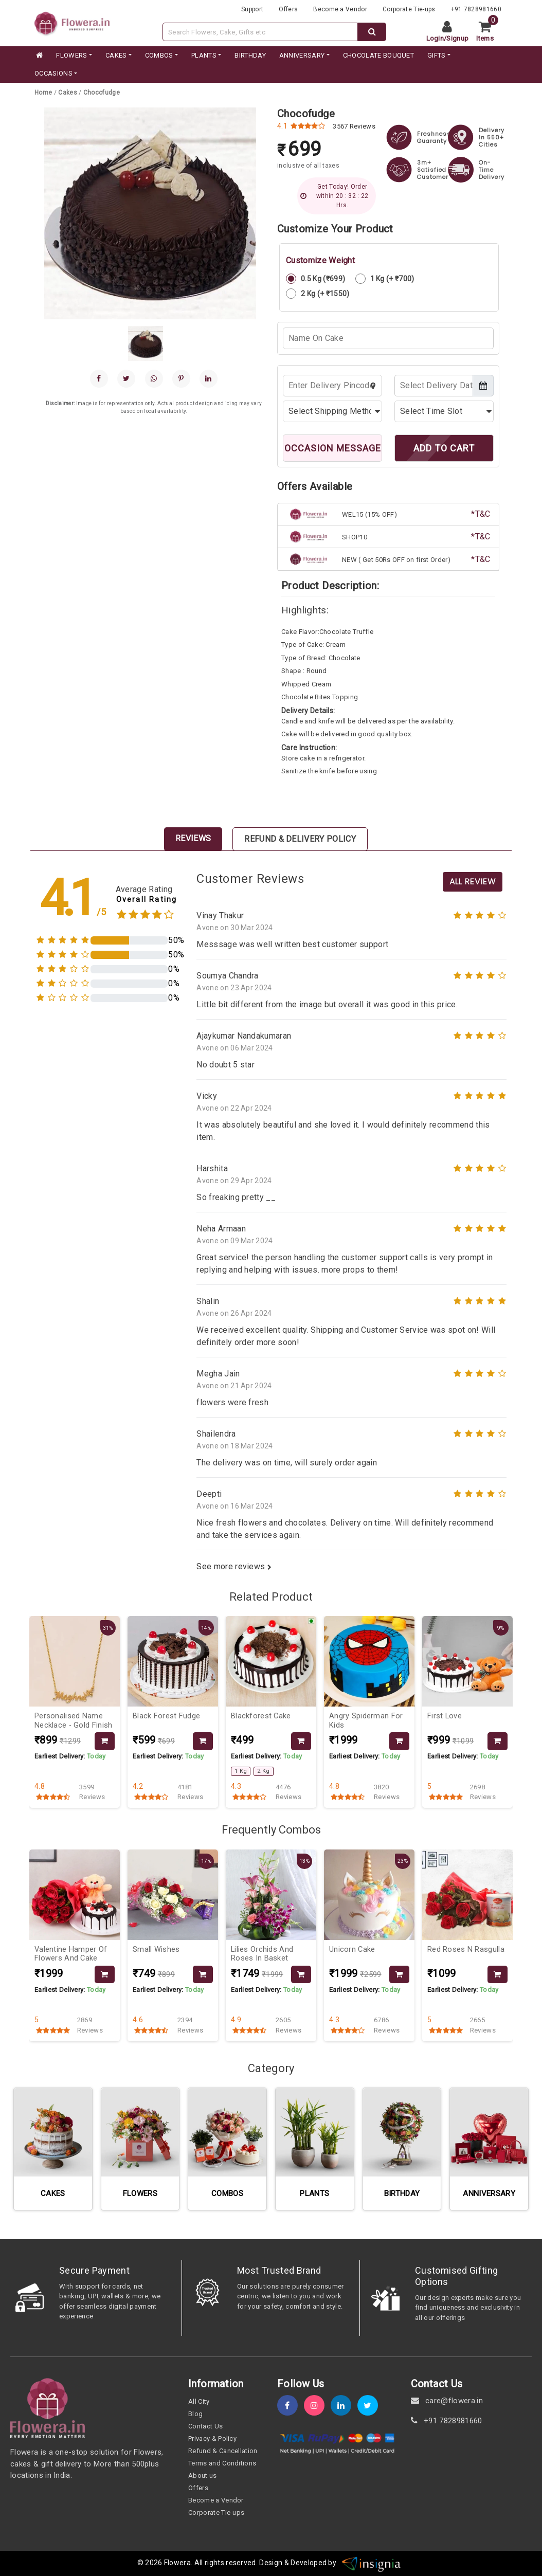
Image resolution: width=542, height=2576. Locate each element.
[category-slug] (68, 92)
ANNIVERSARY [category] (302, 55)
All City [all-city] (199, 2401)
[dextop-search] (372, 32)
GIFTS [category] (436, 55)
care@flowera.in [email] (447, 2400)
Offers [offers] (288, 9)
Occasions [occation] (53, 73)
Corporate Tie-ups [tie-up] (409, 9)
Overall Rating (146, 899)
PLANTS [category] (203, 55)
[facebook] (99, 379)
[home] (38, 55)
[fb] (290, 2405)
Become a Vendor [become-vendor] (340, 9)
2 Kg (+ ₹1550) (317, 293)
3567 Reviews (354, 126)
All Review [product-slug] (472, 881)
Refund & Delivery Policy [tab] (300, 839)
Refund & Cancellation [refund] (223, 2451)
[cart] (488, 32)
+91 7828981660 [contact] (446, 2420)
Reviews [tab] (193, 838)
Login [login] (435, 38)
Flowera (177, 2563)
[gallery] (146, 343)
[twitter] (370, 2405)
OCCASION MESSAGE (332, 448)
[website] (72, 22)
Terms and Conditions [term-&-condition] (222, 2463)
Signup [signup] (457, 38)
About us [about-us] (202, 2475)
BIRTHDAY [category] (250, 55)
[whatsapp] (154, 379)
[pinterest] (181, 379)
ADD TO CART (444, 448)
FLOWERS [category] (71, 55)
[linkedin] (209, 379)
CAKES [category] (116, 55)
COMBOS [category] (159, 55)
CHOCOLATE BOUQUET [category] (378, 55)
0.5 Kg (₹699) (315, 279)
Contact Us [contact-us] (205, 2426)
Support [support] (252, 9)
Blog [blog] (195, 2414)
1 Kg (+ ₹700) (384, 279)
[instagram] (317, 2405)
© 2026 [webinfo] (150, 2563)
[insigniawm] (371, 2563)
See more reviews (234, 1566)
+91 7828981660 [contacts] (476, 9)
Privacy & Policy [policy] (212, 2438)
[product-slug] (101, 92)
